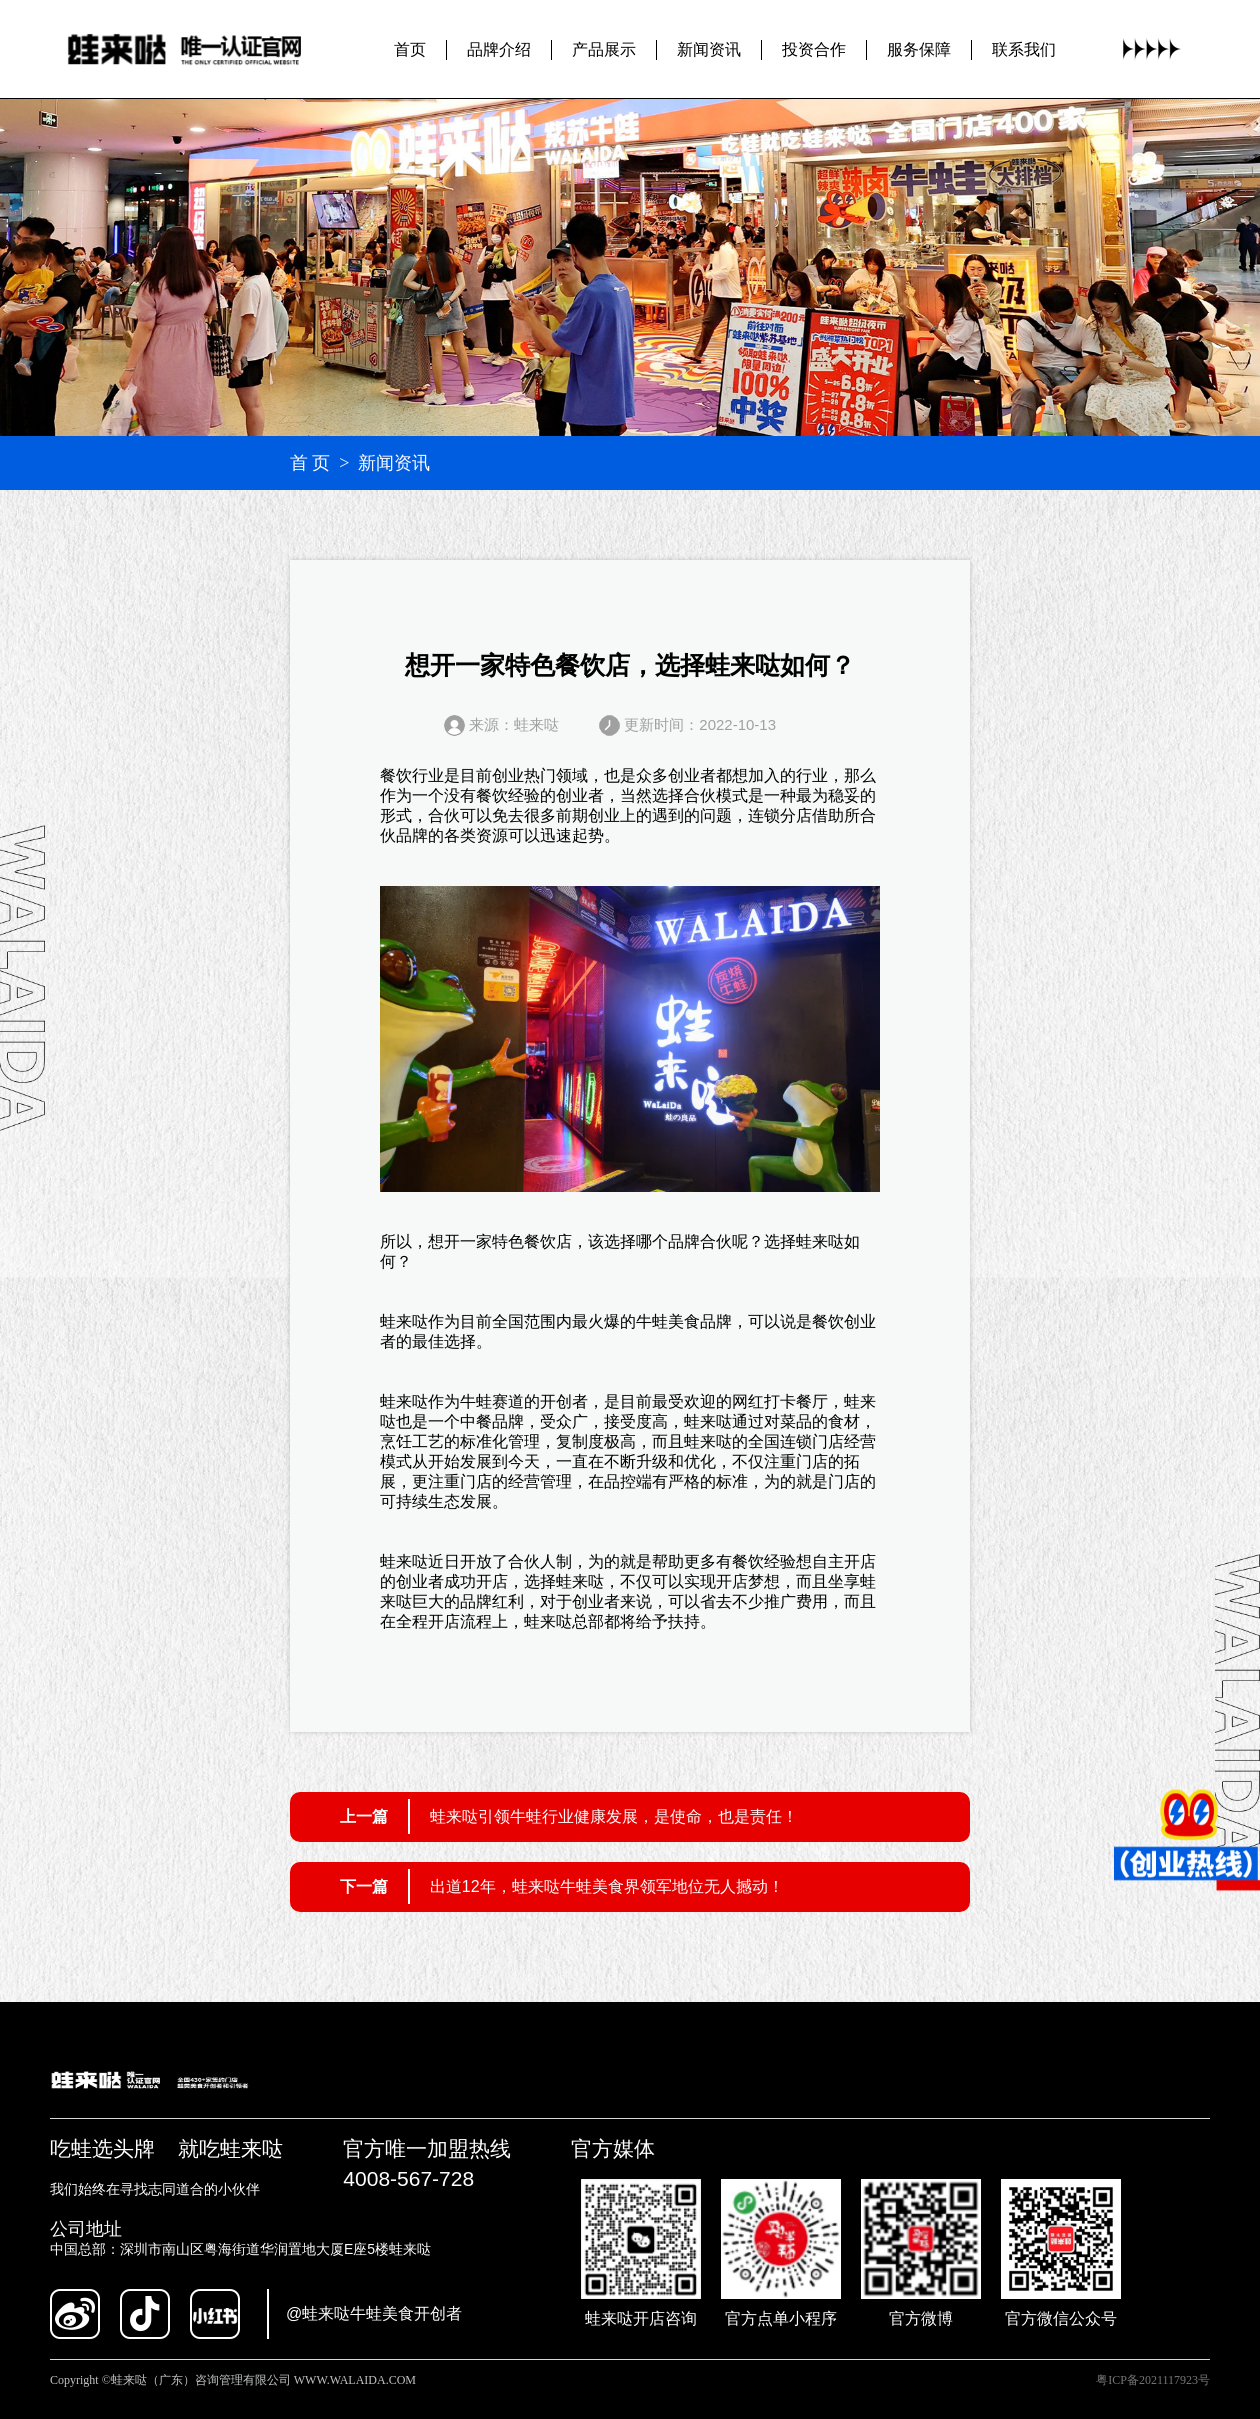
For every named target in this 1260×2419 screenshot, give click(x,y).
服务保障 (919, 48)
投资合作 (814, 48)
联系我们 (1024, 48)
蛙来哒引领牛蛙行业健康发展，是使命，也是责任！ (614, 1816)
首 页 (310, 463)
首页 (410, 48)
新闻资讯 (709, 48)
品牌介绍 (499, 48)
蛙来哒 (820, 1241)
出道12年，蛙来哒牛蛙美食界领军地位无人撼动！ (607, 1886)
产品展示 (604, 48)
